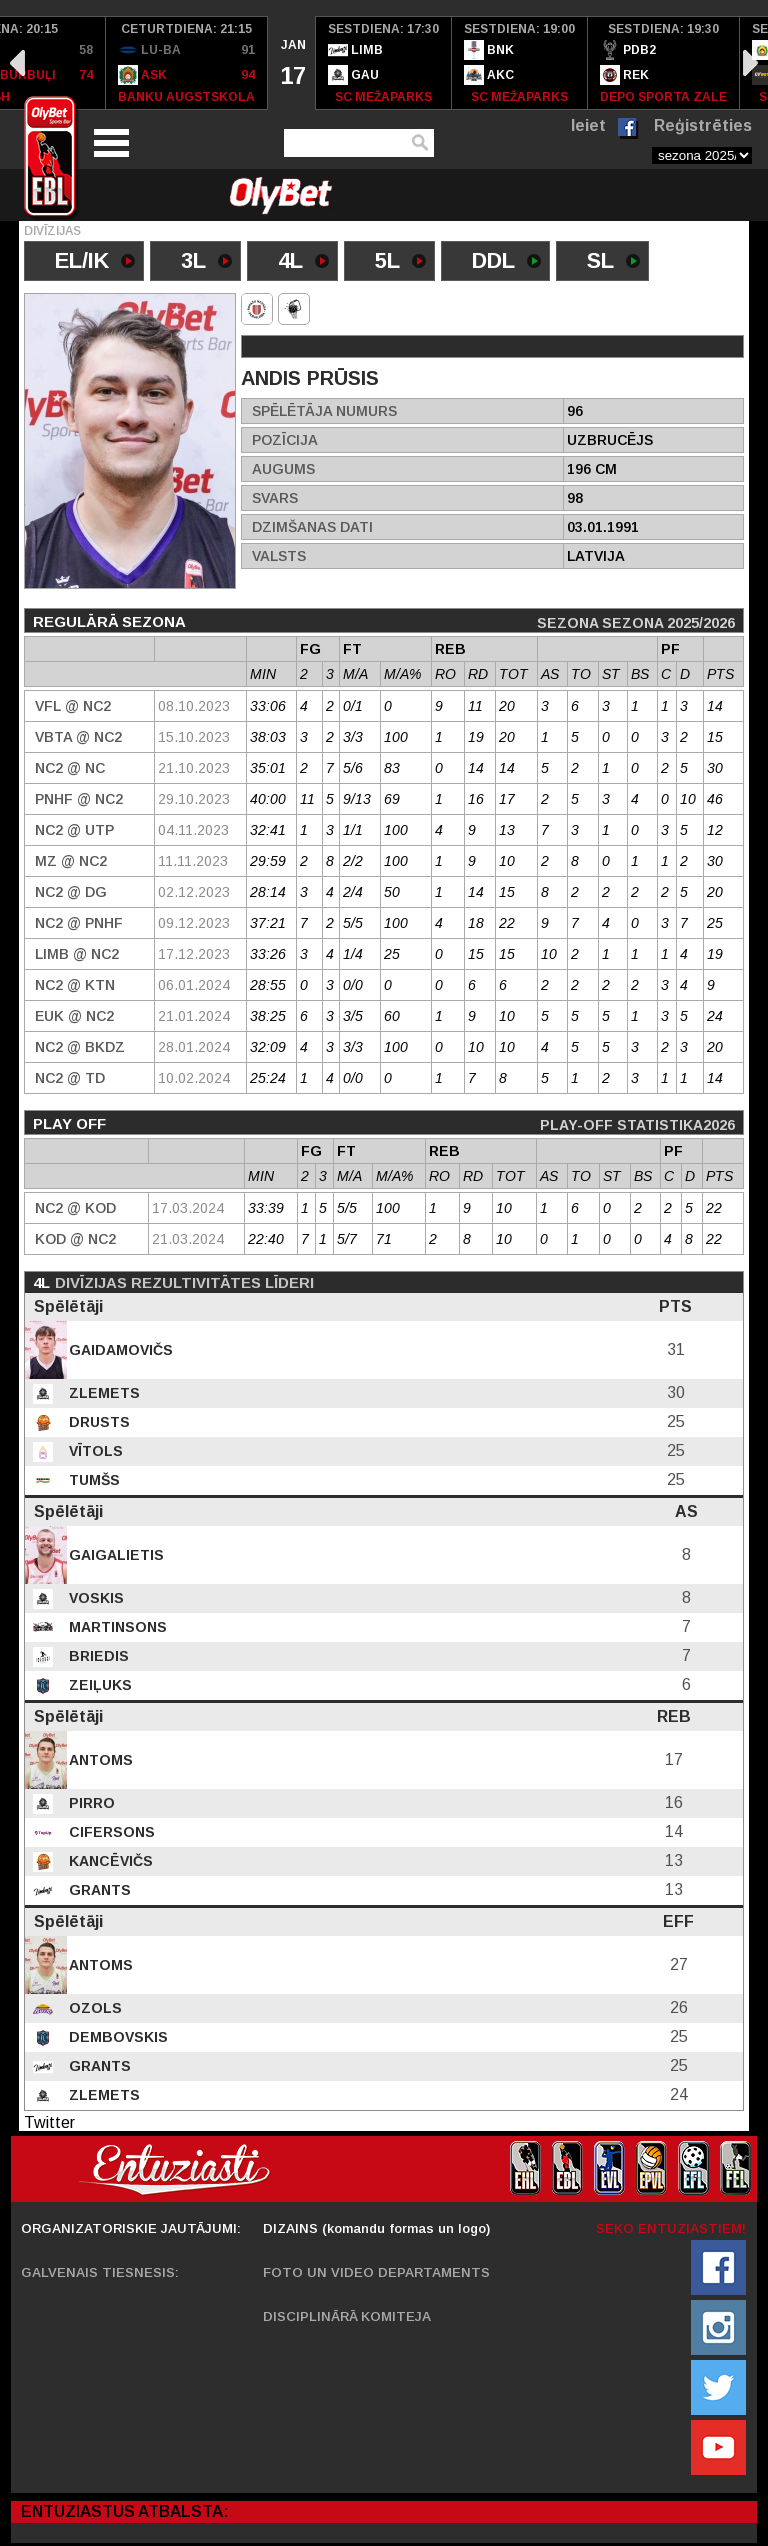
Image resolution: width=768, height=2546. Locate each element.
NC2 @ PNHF (79, 923)
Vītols (94, 1451)
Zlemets (102, 1393)
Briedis (97, 1656)
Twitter (49, 2122)
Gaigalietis (114, 1555)
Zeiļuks (98, 1685)
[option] (187, 63)
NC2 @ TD (70, 1078)
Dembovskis (116, 2037)
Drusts (97, 1422)
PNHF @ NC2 (79, 799)
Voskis (94, 1598)
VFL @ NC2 (73, 706)
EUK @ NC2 (74, 1016)
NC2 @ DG (71, 892)
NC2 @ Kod (75, 1208)
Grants (98, 1890)
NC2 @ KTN (75, 985)
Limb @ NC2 (77, 954)
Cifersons (110, 1832)
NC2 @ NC (70, 768)
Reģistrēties (703, 125)
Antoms (99, 1760)
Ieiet (588, 125)
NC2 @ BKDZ (80, 1047)
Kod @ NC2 (75, 1239)
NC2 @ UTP (74, 830)
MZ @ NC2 (71, 861)
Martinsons (116, 1627)
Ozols (93, 2008)
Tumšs (92, 1480)
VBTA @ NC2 (78, 737)
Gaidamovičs (119, 1350)
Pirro (90, 1803)
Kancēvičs (109, 1861)
